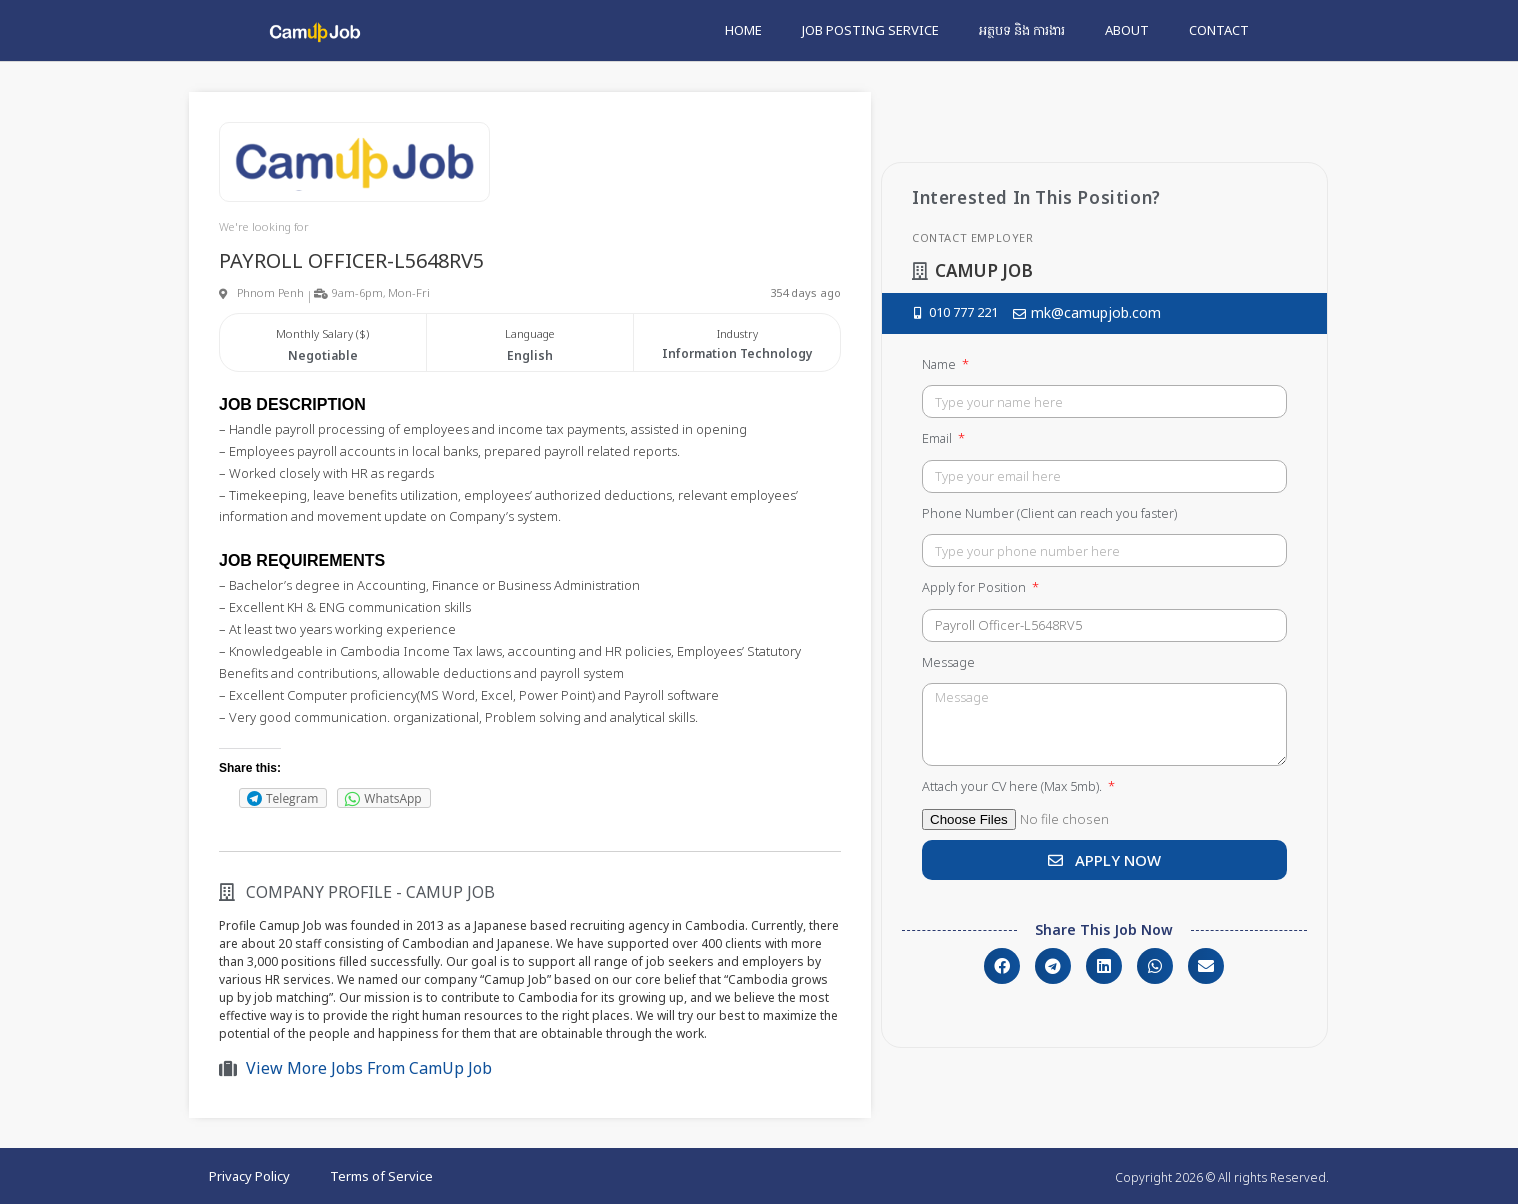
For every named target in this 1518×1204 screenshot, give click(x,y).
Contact (1219, 30)
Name (940, 364)
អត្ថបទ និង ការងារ (1022, 30)
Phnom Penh (270, 292)
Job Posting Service (870, 30)
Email (938, 438)
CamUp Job (450, 892)
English (530, 355)
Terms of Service (381, 1176)
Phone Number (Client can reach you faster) (1049, 513)
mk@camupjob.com (1096, 312)
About (1127, 30)
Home (743, 30)
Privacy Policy (249, 1176)
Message (948, 662)
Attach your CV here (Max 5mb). (1013, 786)
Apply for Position (975, 587)
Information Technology (737, 353)
